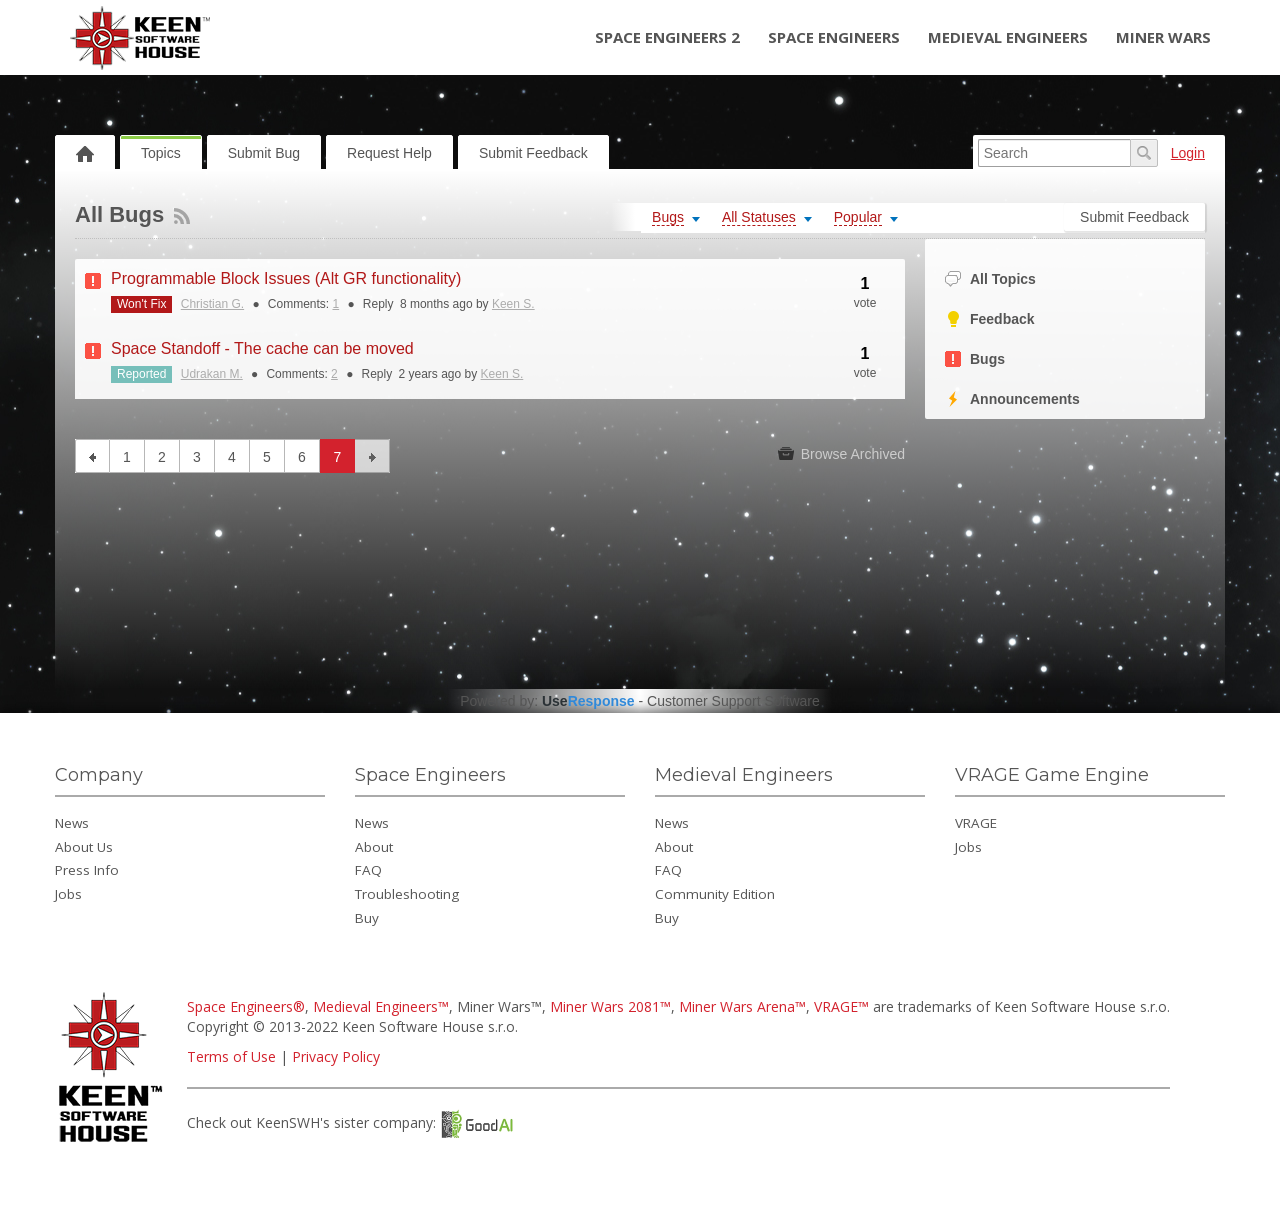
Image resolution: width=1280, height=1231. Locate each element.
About (374, 847)
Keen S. (513, 304)
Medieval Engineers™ (381, 1006)
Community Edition (715, 894)
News (72, 823)
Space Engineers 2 (667, 37)
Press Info (87, 870)
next (372, 456)
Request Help (389, 153)
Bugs (975, 359)
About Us (84, 847)
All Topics (990, 279)
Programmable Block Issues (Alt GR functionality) (286, 278)
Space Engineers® (246, 1006)
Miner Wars (1163, 37)
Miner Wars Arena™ (742, 1006)
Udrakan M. (212, 374)
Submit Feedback (533, 153)
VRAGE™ (841, 1006)
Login (1188, 153)
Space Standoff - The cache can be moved (262, 348)
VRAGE (976, 823)
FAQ (368, 870)
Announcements (1012, 399)
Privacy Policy (336, 1056)
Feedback (990, 319)
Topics (161, 153)
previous (92, 456)
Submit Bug (264, 153)
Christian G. (212, 304)
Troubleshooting (407, 894)
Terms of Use (231, 1056)
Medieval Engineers (1008, 37)
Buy (367, 918)
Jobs (68, 894)
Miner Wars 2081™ (610, 1006)
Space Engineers (834, 37)
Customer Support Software (733, 701)
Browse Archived (841, 454)
